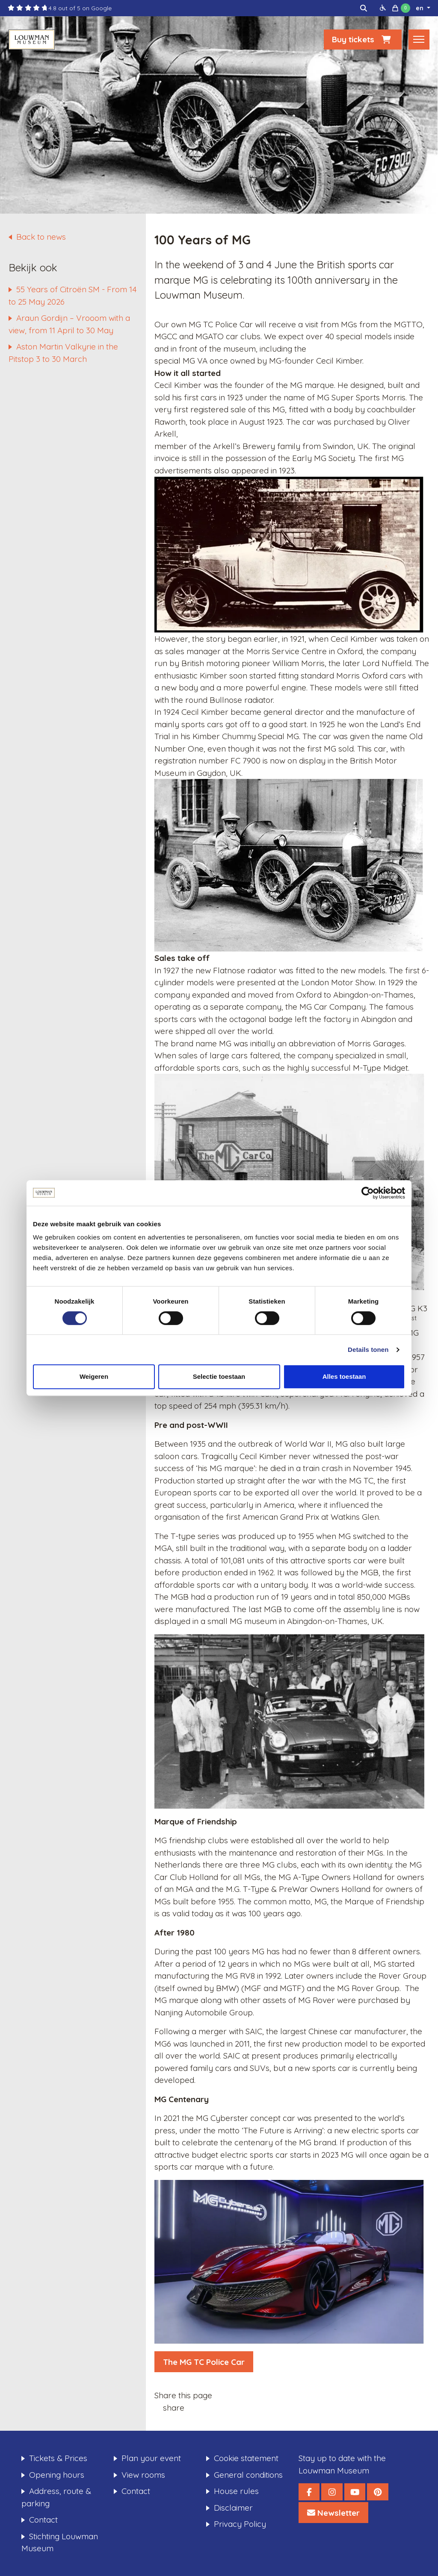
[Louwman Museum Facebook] (309, 2491)
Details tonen (368, 1349)
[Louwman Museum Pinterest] (377, 2491)
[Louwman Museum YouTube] (354, 2491)
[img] (363, 8)
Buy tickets (363, 41)
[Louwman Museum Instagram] (331, 2491)
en (420, 8)
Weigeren (94, 1376)
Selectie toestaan (219, 1376)
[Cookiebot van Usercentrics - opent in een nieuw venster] (367, 1193)
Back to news (41, 237)
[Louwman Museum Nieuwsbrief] (333, 2512)
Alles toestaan (344, 1376)
